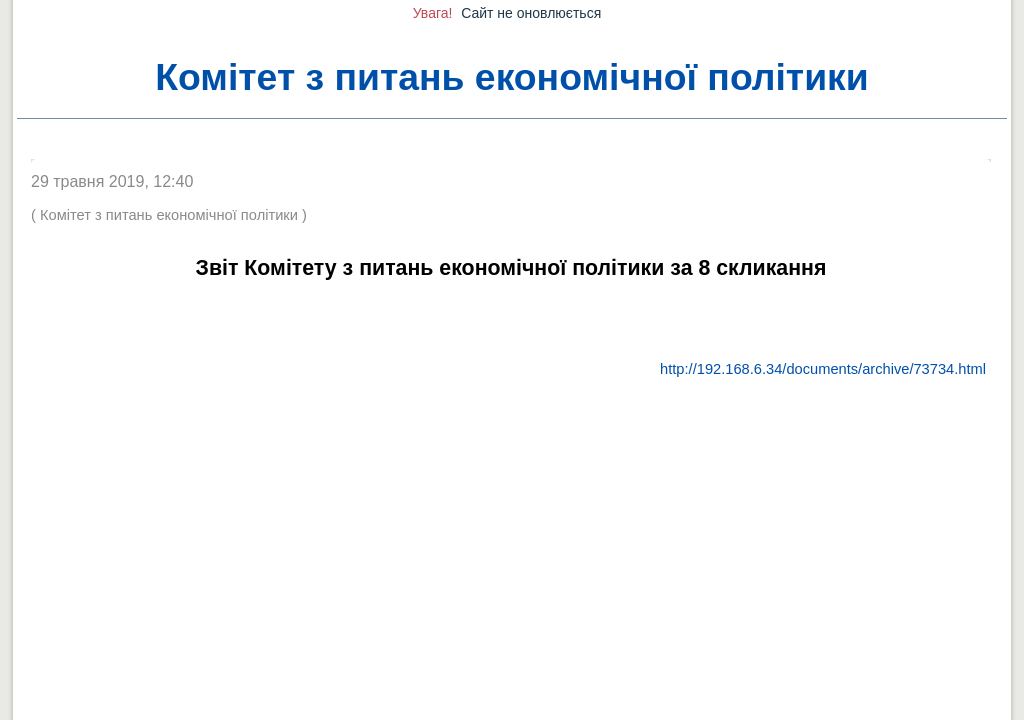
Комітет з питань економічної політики (511, 77)
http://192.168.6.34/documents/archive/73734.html (823, 369)
